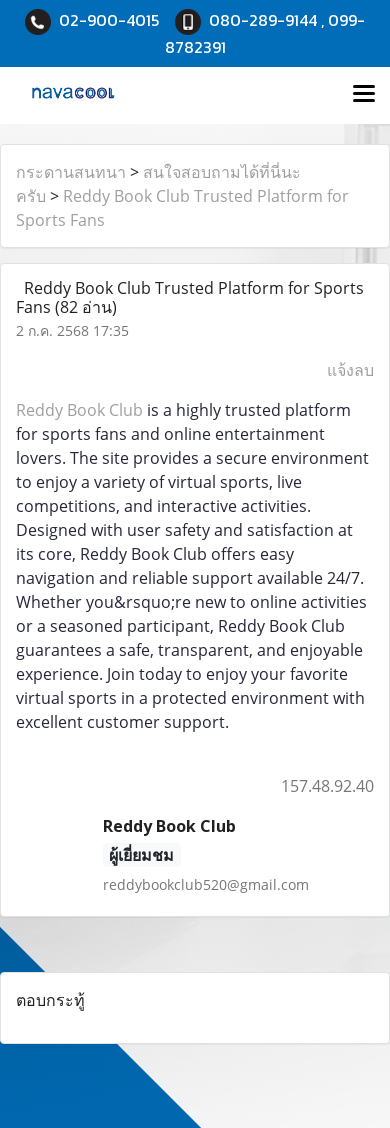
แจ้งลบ (350, 370)
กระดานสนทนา (71, 172)
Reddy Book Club (79, 410)
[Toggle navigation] (364, 95)
